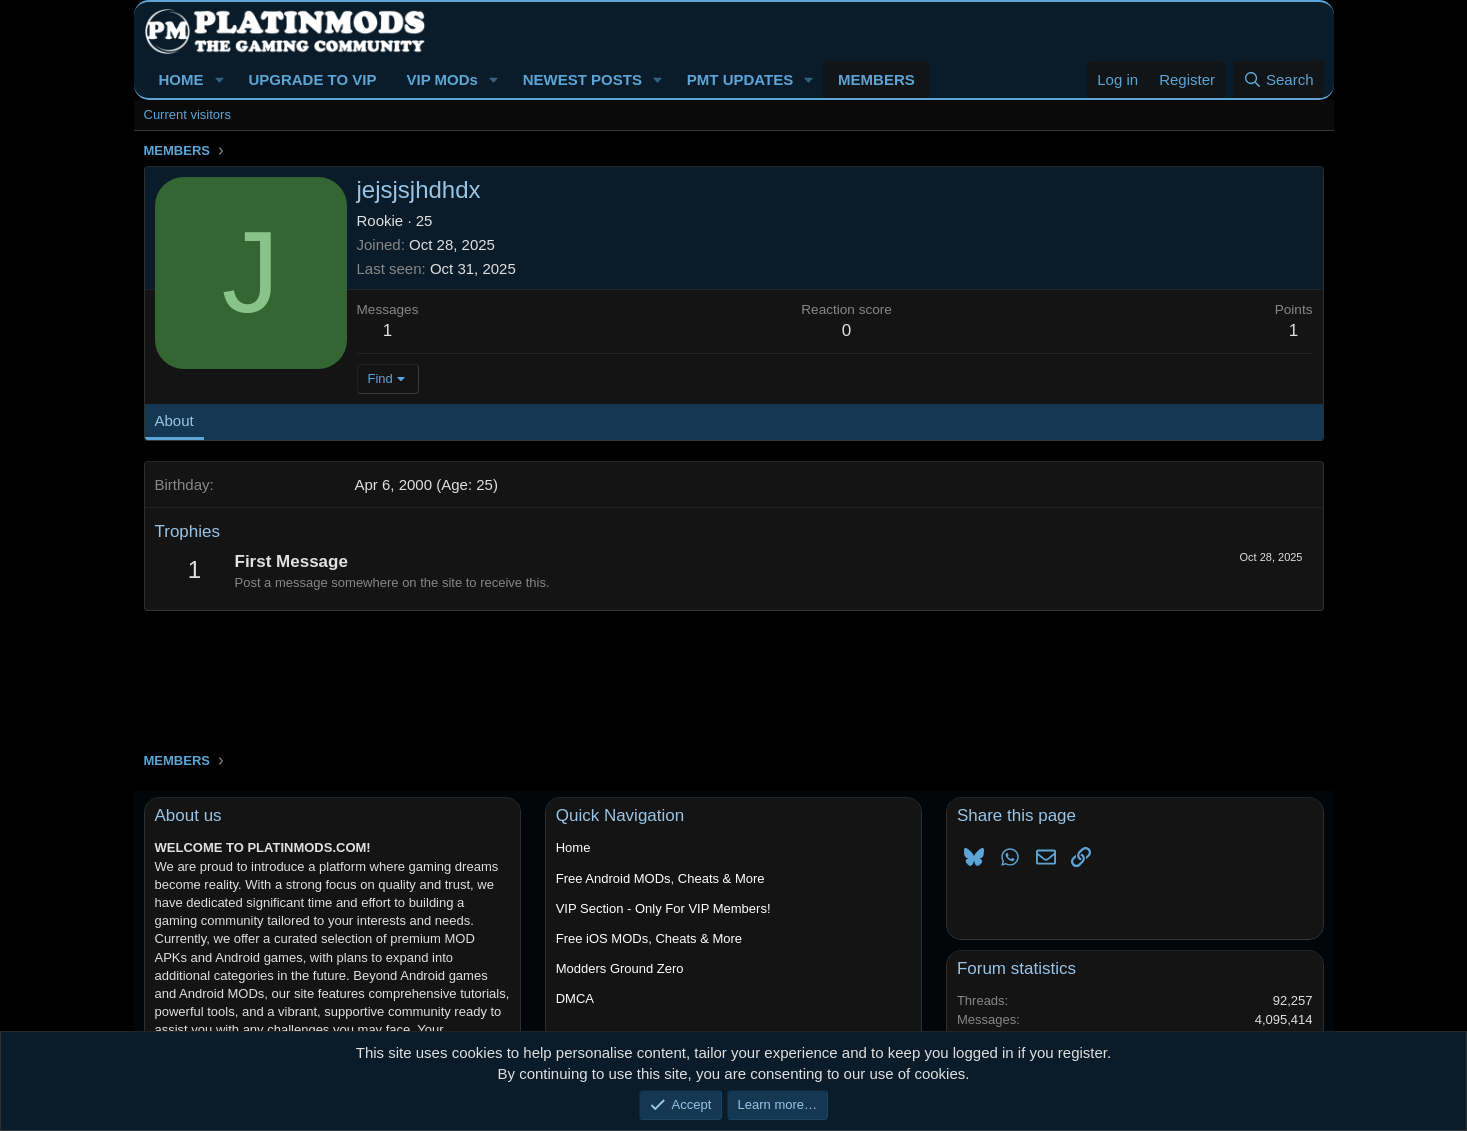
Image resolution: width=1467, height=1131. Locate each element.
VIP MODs (441, 79)
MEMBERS (876, 79)
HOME (181, 79)
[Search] (1278, 79)
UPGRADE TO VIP (312, 79)
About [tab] (174, 420)
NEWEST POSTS (582, 79)
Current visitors (187, 114)
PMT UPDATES (740, 79)
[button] (219, 79)
